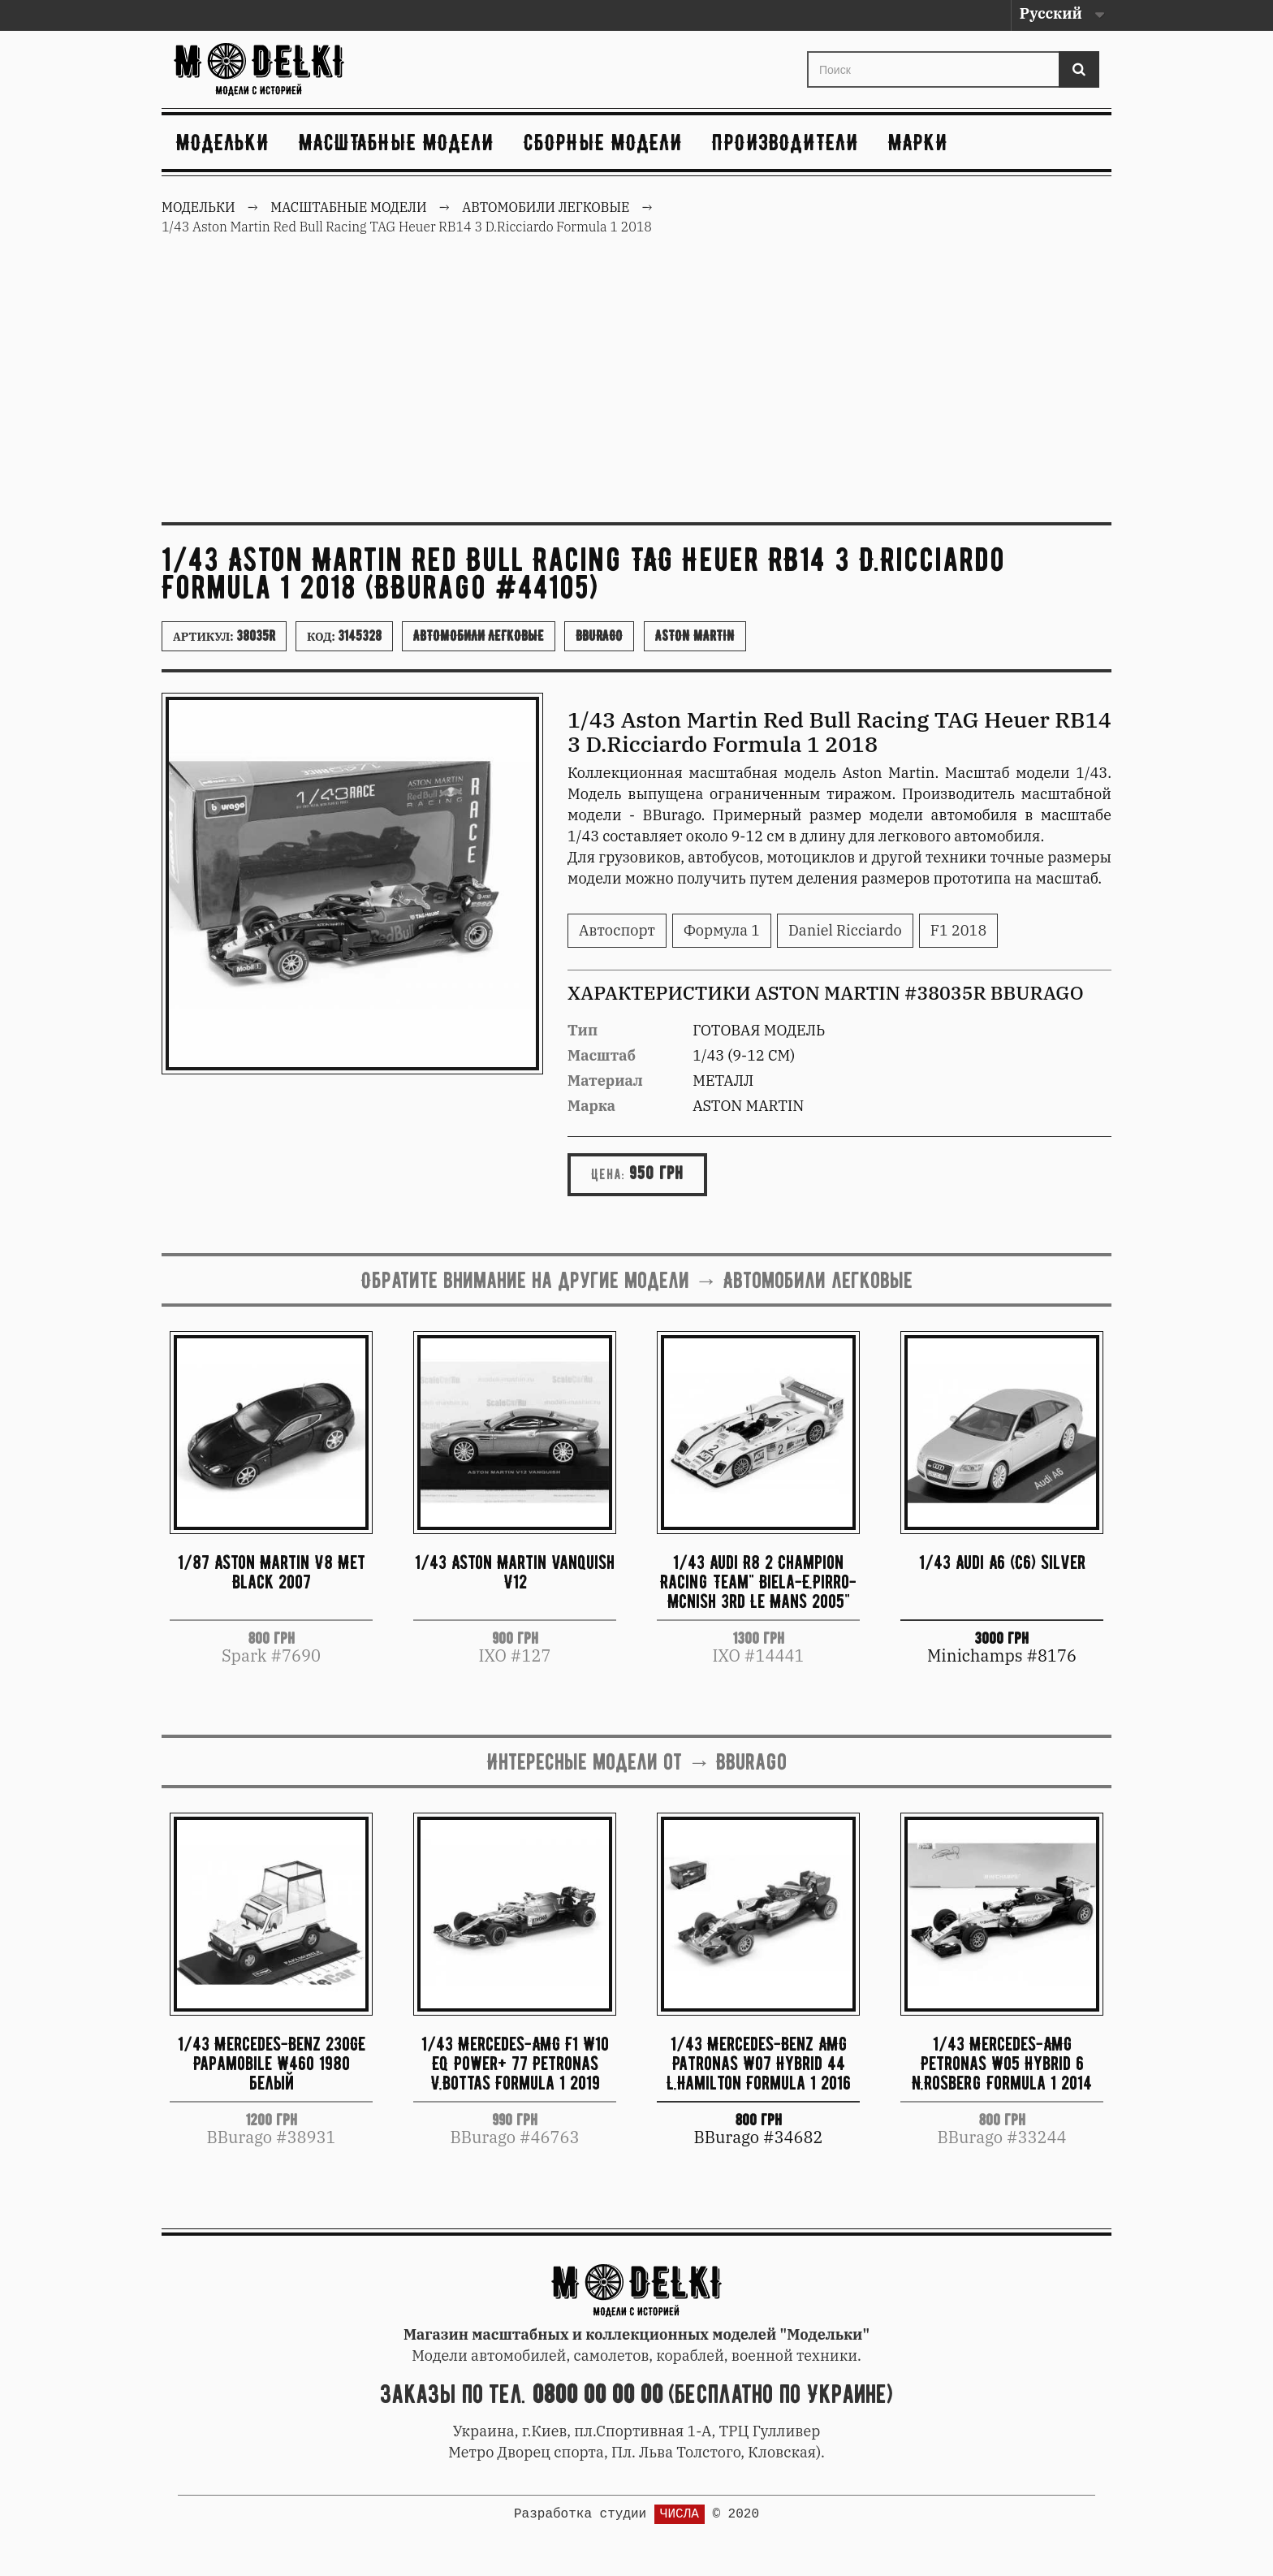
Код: (344, 636)
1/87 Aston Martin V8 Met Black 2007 (271, 1571)
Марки (918, 142)
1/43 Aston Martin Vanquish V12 (515, 1571)
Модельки (223, 142)
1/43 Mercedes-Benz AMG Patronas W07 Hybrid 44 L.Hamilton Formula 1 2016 (759, 2063)
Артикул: (224, 636)
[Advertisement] (636, 388)
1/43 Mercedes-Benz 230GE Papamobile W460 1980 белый (271, 2063)
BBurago (599, 636)
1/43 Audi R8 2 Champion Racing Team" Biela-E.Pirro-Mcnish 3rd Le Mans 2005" (758, 1581)
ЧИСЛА (679, 2514)
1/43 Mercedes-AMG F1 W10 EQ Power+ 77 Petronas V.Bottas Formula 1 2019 (515, 2063)
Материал (605, 1080)
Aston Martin (695, 636)
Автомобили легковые (478, 636)
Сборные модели (603, 142)
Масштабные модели (396, 142)
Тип (582, 1030)
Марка (591, 1105)
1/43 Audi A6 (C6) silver (1002, 1562)
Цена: (608, 1174)
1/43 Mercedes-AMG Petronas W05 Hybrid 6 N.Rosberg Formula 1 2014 (1002, 2063)
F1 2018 (958, 930)
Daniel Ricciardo (845, 930)
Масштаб (601, 1055)
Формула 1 (722, 930)
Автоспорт (617, 930)
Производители (785, 142)
